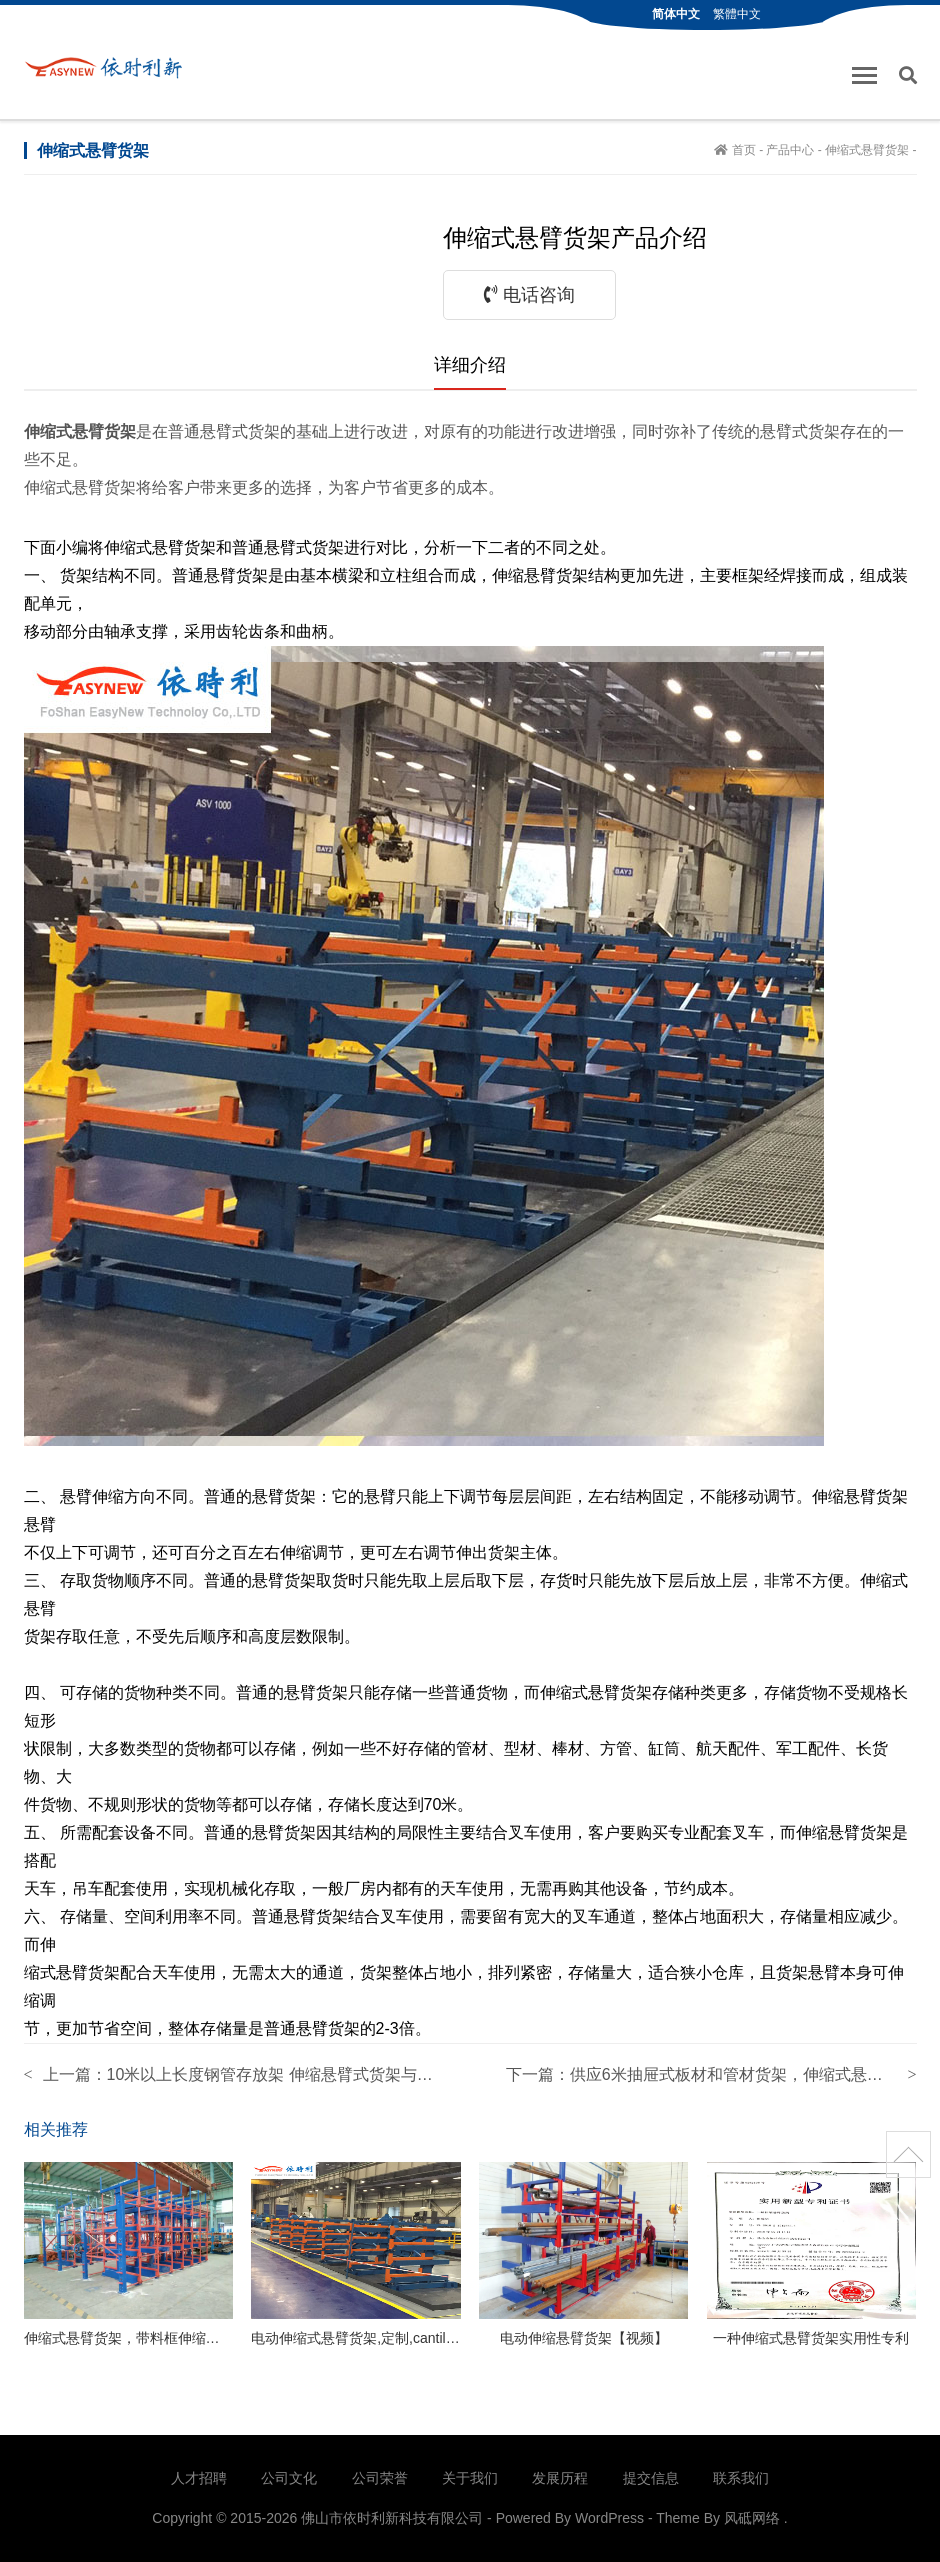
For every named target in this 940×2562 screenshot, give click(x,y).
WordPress (609, 2518)
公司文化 (289, 2478)
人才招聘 (199, 2478)
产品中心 (790, 150)
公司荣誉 (380, 2478)
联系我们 (741, 2478)
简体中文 (676, 14)
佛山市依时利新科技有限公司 (110, 67)
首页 (744, 150)
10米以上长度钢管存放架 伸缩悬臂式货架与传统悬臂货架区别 (326, 2074)
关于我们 (470, 2478)
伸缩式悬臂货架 (867, 150)
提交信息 (651, 2478)
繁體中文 (737, 14)
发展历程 (560, 2478)
